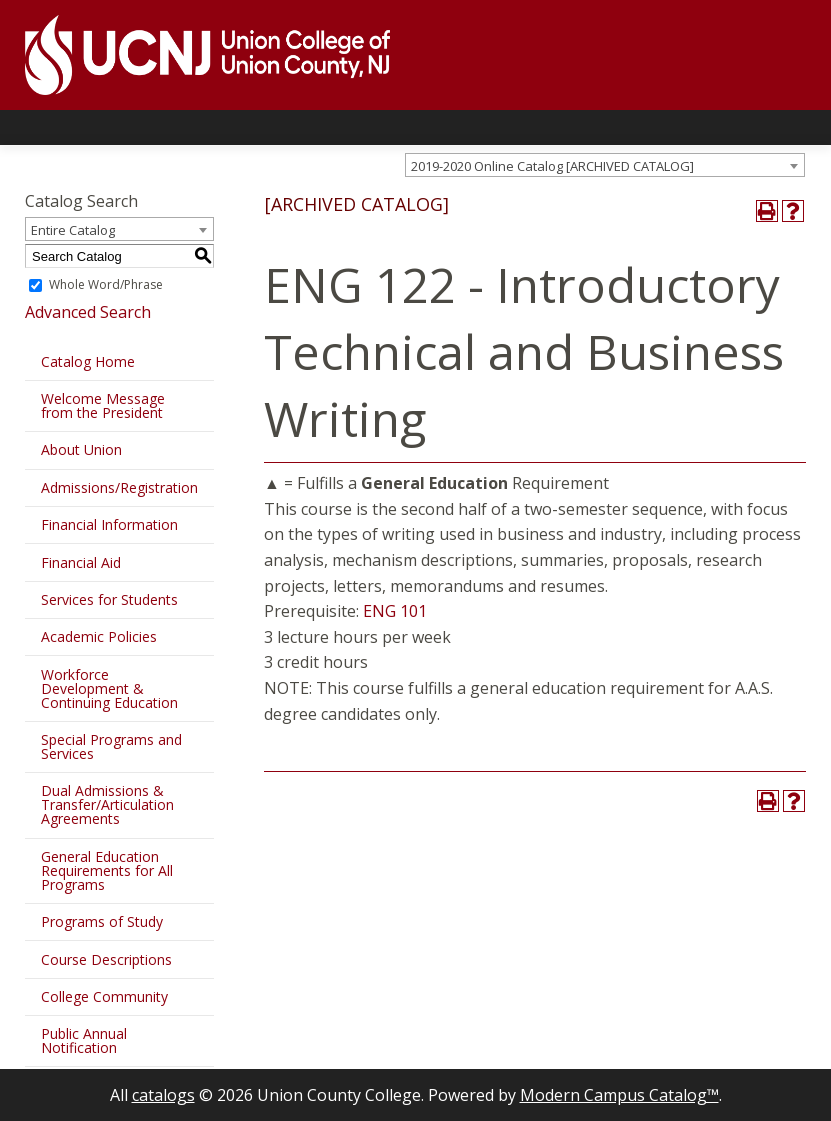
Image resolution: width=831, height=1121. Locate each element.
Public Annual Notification (84, 1040)
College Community (104, 996)
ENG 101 (395, 611)
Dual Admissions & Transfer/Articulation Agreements (107, 804)
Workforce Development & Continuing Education (109, 688)
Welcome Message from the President (103, 405)
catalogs (163, 1095)
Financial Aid (81, 562)
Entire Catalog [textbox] (73, 230)
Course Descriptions (106, 959)
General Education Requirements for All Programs (107, 870)
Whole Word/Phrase (106, 284)
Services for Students (109, 599)
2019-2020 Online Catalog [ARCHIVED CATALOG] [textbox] (552, 166)
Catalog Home (88, 361)
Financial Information (109, 524)
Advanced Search (88, 312)
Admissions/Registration (119, 487)
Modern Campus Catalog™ (619, 1095)
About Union (81, 449)
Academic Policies (99, 636)
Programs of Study (102, 921)
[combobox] (605, 165)
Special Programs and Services (111, 746)
